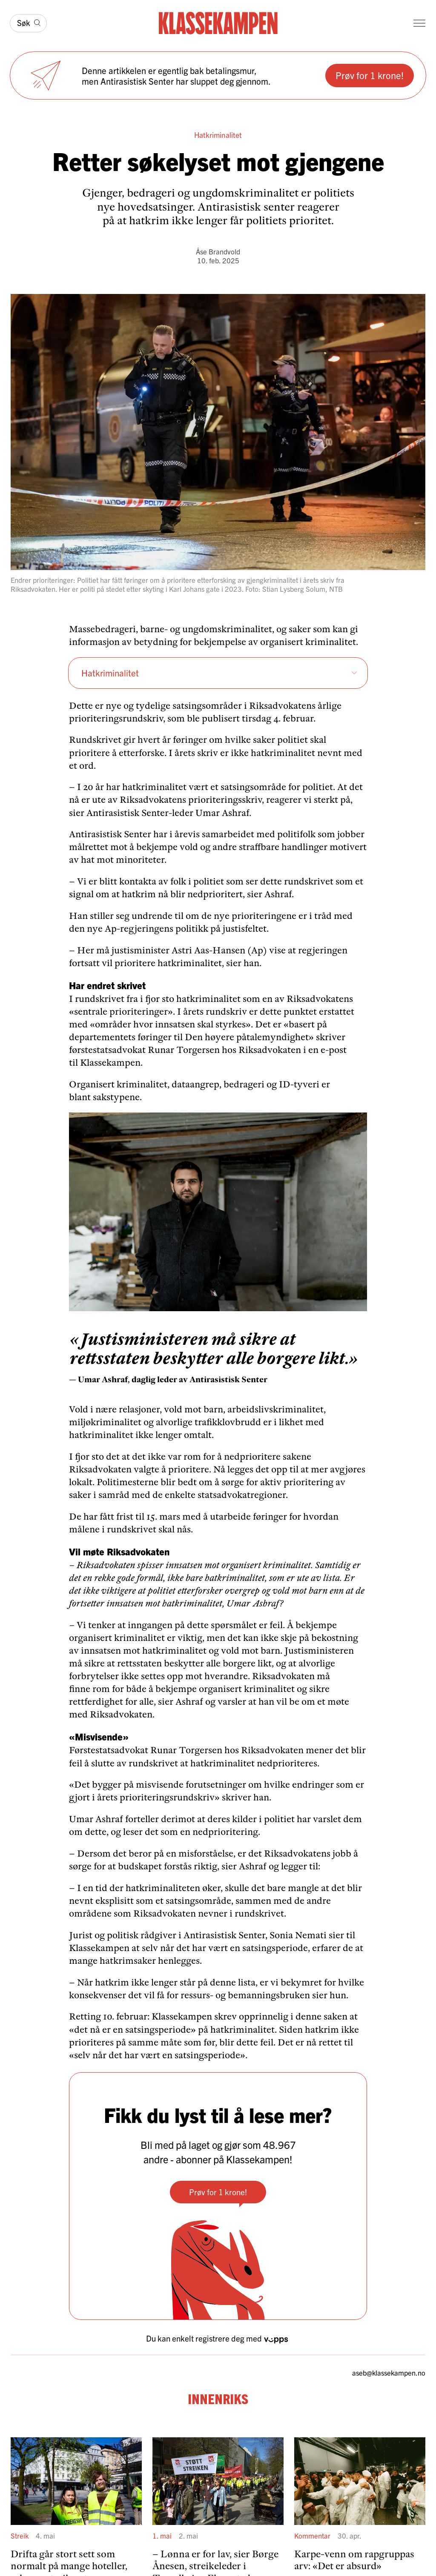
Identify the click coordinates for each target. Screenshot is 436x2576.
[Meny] (419, 23)
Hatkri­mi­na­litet (218, 672)
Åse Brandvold (218, 251)
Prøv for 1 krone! (370, 75)
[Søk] (28, 23)
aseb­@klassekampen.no (388, 2372)
